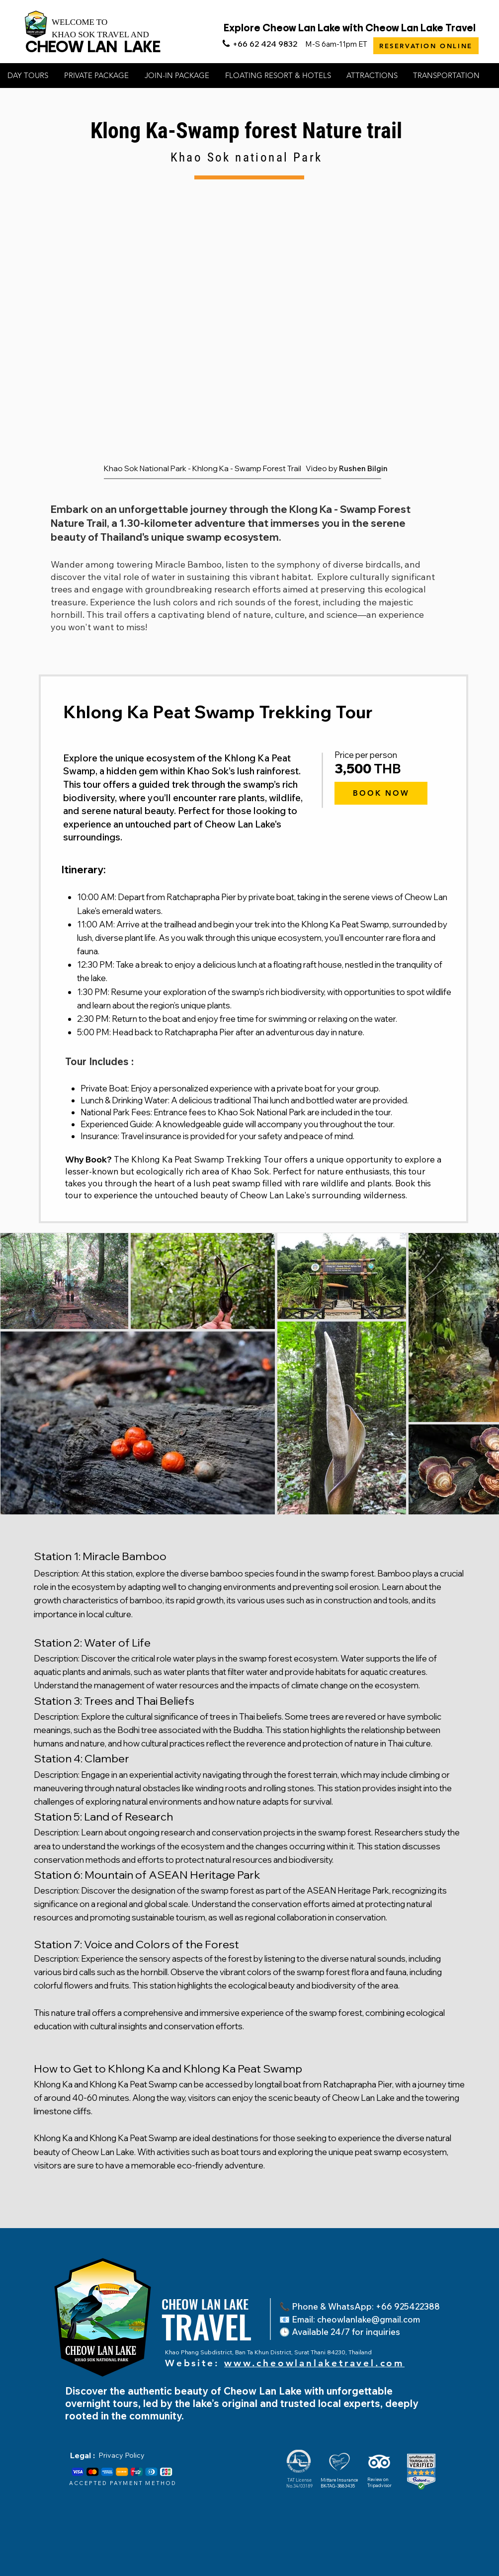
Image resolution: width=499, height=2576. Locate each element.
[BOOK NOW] (380, 793)
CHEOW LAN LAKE (93, 46)
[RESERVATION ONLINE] (426, 45)
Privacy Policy (121, 2455)
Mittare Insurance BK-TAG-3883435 (339, 2483)
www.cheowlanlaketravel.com (314, 2363)
